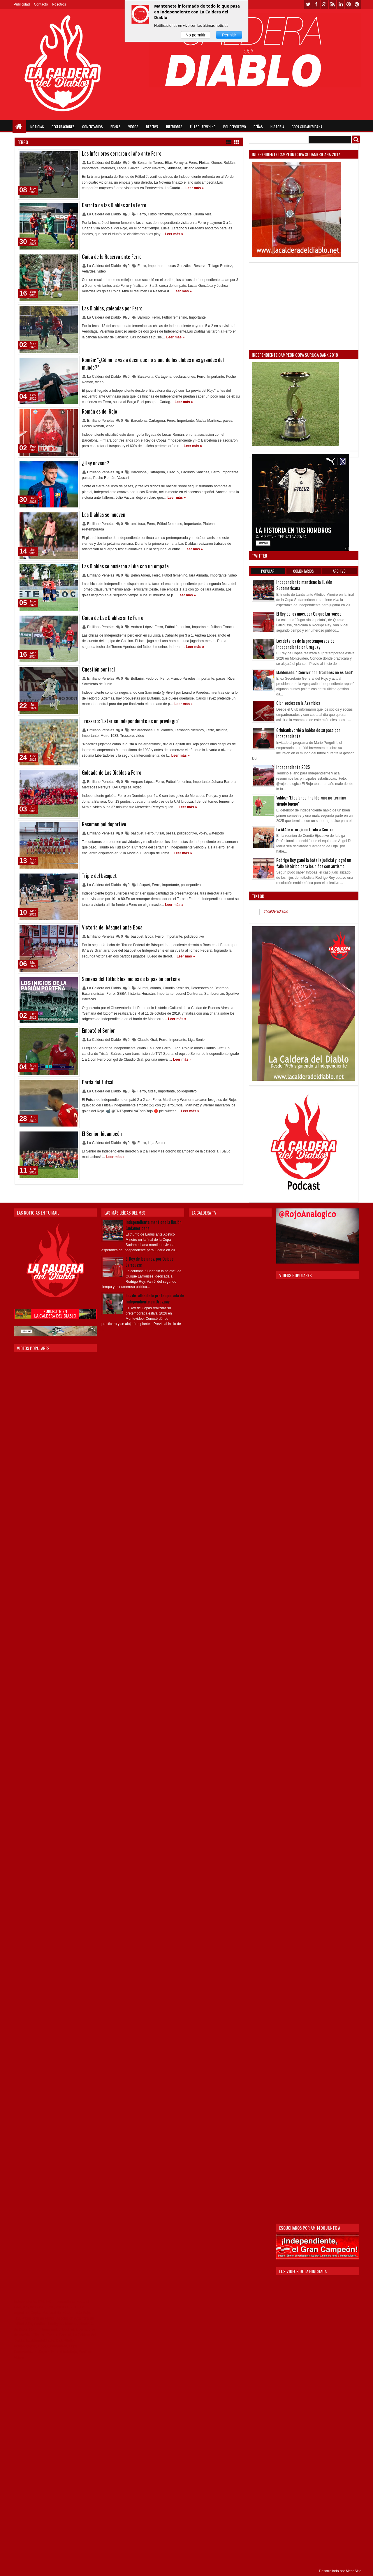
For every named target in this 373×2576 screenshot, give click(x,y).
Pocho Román (93, 426)
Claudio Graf (147, 1040)
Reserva (152, 126)
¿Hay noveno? (95, 463)
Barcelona (145, 377)
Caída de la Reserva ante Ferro (112, 256)
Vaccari (123, 478)
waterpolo (216, 833)
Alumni (143, 988)
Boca (149, 936)
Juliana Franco (222, 627)
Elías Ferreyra (176, 163)
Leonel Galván (128, 168)
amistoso (138, 524)
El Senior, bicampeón (102, 1133)
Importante (90, 168)
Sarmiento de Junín (97, 684)
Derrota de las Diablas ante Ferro (114, 205)
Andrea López (142, 627)
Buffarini (137, 678)
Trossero (127, 736)
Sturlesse (174, 168)
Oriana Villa (202, 214)
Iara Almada (198, 575)
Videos (133, 126)
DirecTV (173, 472)
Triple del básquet (99, 875)
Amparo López (142, 782)
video (101, 271)
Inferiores (174, 126)
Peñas (258, 126)
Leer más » (195, 188)
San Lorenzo (214, 994)
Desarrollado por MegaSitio (340, 2571)
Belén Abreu (140, 575)
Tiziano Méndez (195, 168)
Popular (268, 571)
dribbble (349, 4)
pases (227, 421)
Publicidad (22, 4)
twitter (308, 4)
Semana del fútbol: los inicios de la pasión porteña (131, 979)
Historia (277, 126)
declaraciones (184, 377)
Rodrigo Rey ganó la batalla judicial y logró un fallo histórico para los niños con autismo (313, 863)
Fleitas (204, 163)
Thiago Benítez (220, 266)
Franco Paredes (183, 678)
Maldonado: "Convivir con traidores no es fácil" (314, 672)
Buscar (356, 139)
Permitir (229, 35)
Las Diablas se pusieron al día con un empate (125, 566)
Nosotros (59, 4)
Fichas (115, 126)
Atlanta (155, 988)
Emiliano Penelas (101, 421)
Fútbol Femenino (203, 126)
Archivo (339, 571)
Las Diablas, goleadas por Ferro (112, 308)
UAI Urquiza (121, 787)
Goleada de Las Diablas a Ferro (111, 772)
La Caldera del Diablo (104, 163)
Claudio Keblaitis (176, 988)
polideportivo (187, 833)
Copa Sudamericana (307, 126)
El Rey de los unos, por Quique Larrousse (309, 614)
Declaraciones (63, 126)
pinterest (357, 4)
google (324, 4)
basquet (137, 833)
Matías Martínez (208, 421)
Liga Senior (197, 1040)
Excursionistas (93, 994)
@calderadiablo (276, 911)
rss (332, 4)
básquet (144, 885)
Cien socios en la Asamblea (298, 703)
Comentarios (92, 126)
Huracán (148, 994)
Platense (210, 524)
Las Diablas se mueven (103, 514)
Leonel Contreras (188, 994)
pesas (170, 833)
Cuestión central (98, 669)
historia (221, 730)
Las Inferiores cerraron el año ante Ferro (121, 153)
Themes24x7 (22, 2571)
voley (203, 833)
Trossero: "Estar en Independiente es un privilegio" (130, 721)
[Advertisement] (303, 306)
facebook (316, 4)
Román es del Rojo (99, 411)
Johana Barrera (224, 782)
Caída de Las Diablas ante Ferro (112, 617)
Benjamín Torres (150, 163)
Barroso (144, 317)
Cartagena (163, 377)
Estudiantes (163, 730)
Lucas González (178, 266)
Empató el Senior (98, 1030)
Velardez (89, 271)
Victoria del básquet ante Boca (112, 927)
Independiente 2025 (293, 767)
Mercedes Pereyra (96, 787)
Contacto (41, 4)
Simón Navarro (153, 168)
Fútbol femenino (160, 214)
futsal (160, 833)
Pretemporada (93, 529)
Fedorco (152, 678)
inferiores (108, 168)
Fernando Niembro (189, 730)
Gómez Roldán (223, 163)
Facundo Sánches (195, 472)
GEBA (121, 994)
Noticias (37, 126)
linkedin (340, 4)
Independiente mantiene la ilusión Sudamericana (154, 1225)
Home (19, 127)
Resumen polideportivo (104, 824)
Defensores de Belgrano (209, 988)
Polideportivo (234, 126)
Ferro (193, 163)
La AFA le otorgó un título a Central (305, 829)
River (231, 678)
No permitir (195, 35)
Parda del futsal (97, 1082)
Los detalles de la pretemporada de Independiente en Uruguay (305, 644)
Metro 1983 (109, 736)
